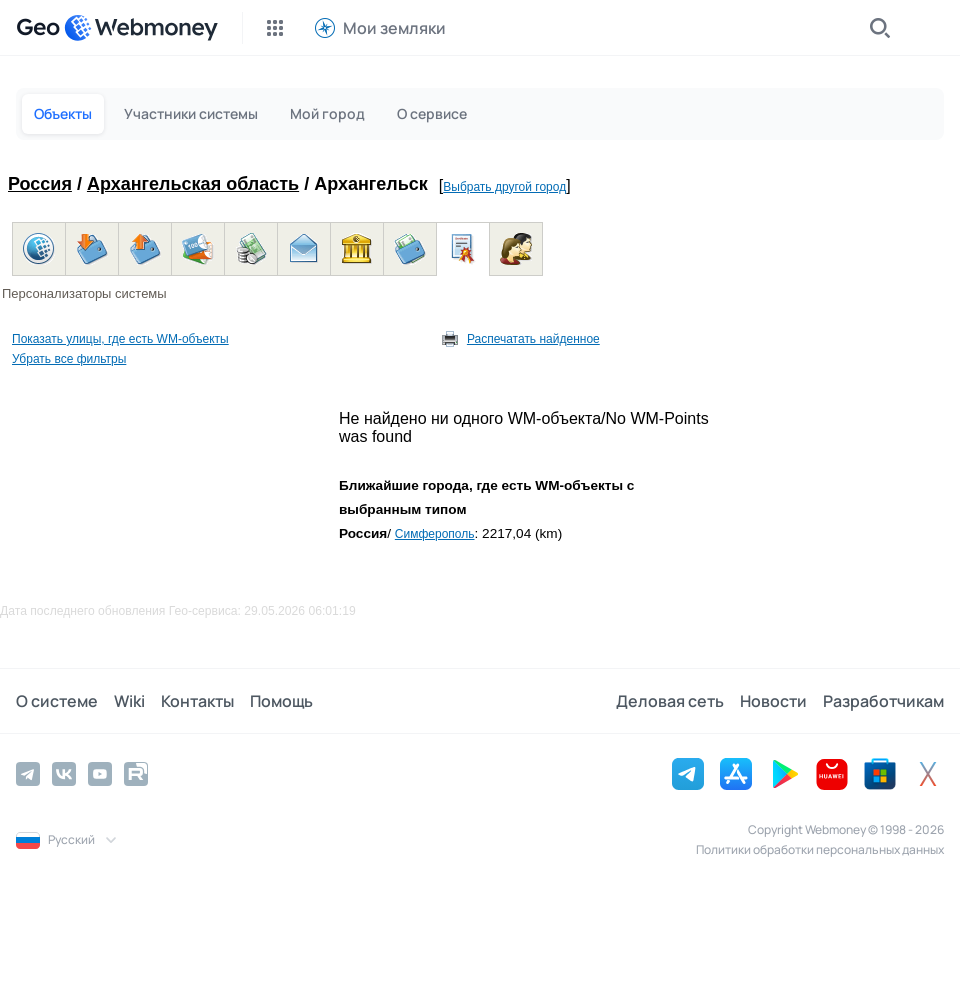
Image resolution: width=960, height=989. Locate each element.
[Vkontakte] (64, 774)
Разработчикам (883, 701)
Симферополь (435, 534)
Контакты (197, 701)
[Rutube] (136, 774)
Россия (40, 184)
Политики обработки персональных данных (820, 849)
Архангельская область (193, 184)
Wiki (129, 701)
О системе (57, 701)
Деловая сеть (670, 701)
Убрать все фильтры (69, 359)
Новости (773, 701)
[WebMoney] (141, 28)
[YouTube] (100, 774)
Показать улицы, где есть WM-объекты (120, 339)
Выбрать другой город (504, 187)
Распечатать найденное (533, 339)
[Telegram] (28, 774)
